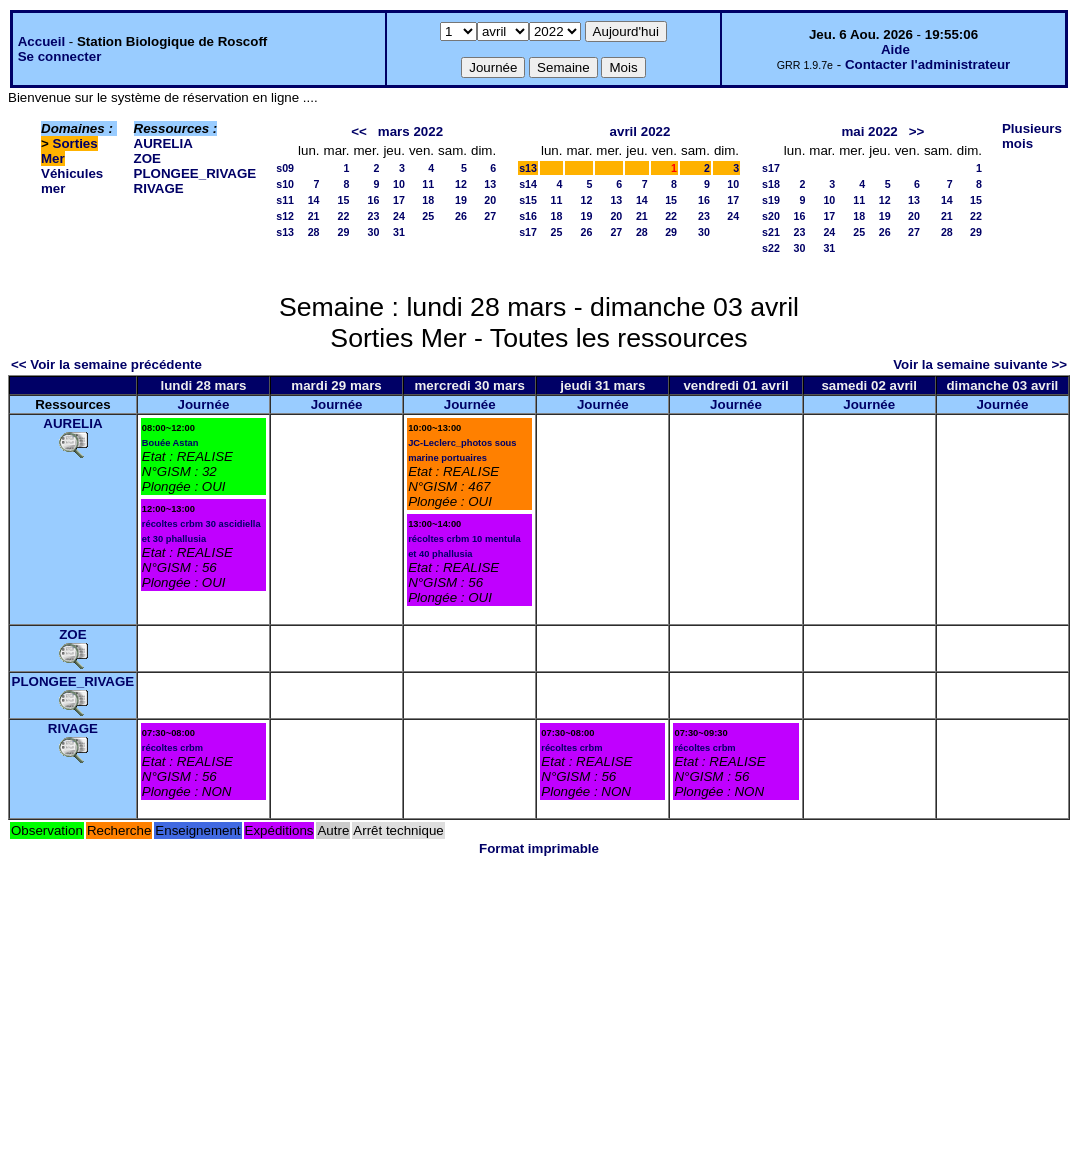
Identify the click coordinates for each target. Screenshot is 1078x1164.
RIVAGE (159, 188)
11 (428, 184)
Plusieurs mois (1032, 136)
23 (374, 216)
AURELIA (163, 143)
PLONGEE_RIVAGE (195, 173)
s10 (285, 184)
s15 (528, 200)
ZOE (147, 158)
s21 (771, 232)
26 (461, 216)
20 (490, 200)
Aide (895, 49)
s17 (528, 232)
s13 (285, 232)
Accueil (41, 41)
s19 (771, 200)
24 (399, 216)
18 (428, 200)
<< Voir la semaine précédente (106, 364)
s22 (771, 248)
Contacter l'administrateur (927, 64)
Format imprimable (539, 848)
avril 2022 (640, 131)
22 (344, 216)
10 (399, 184)
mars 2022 (410, 131)
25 (428, 216)
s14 (528, 184)
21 (314, 216)
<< (359, 131)
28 (314, 232)
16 (374, 200)
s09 (285, 168)
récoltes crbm (172, 748)
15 (344, 200)
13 (490, 184)
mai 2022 (869, 131)
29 (344, 232)
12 (461, 184)
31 (399, 232)
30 (374, 232)
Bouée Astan (170, 443)
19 (461, 200)
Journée (203, 404)
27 (490, 216)
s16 (528, 216)
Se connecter (60, 56)
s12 (285, 216)
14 (314, 200)
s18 (771, 184)
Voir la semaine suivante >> (980, 364)
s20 (771, 216)
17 (399, 200)
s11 (285, 200)
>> (917, 131)
